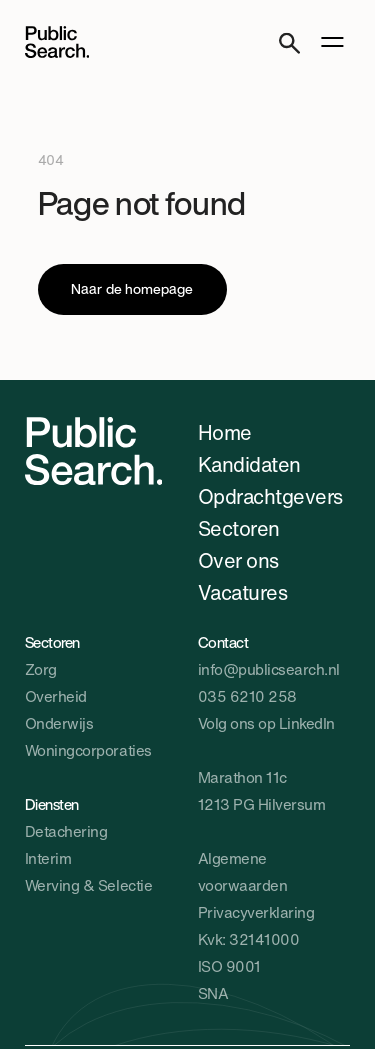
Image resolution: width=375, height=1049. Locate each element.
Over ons (238, 560)
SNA (213, 993)
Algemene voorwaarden (243, 871)
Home (225, 432)
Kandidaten (249, 464)
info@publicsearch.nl (269, 669)
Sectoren (239, 528)
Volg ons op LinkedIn (266, 723)
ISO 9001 (229, 966)
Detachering (66, 831)
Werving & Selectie (88, 885)
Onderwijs (59, 723)
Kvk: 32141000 (249, 939)
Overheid (56, 696)
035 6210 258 (247, 696)
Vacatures (243, 592)
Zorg (41, 669)
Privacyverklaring (256, 912)
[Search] (289, 42)
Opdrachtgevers (270, 496)
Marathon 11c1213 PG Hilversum (262, 790)
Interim (48, 858)
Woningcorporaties (88, 750)
